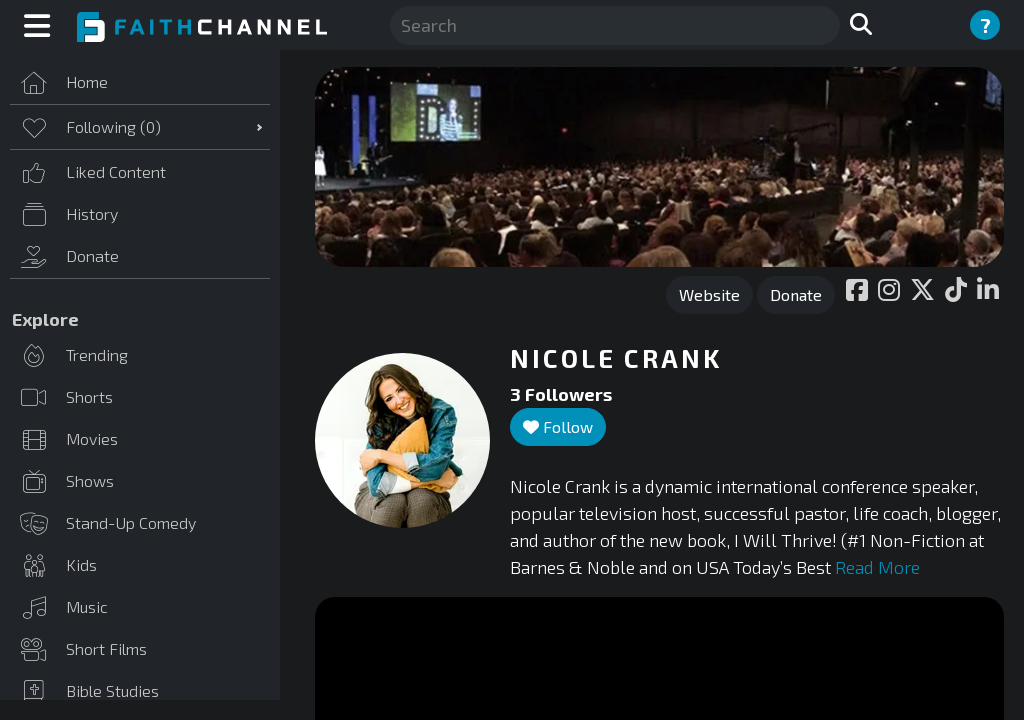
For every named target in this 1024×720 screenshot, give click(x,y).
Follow (558, 426)
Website (709, 294)
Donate (796, 294)
